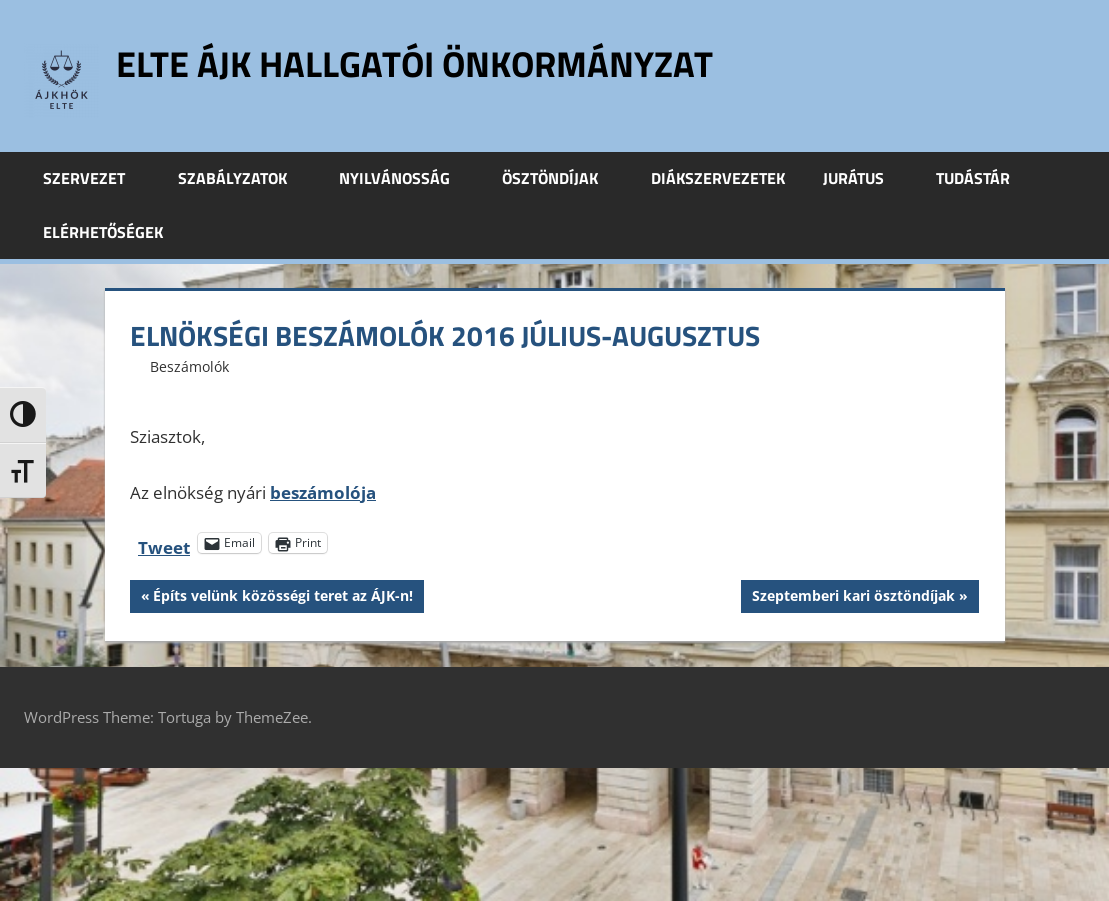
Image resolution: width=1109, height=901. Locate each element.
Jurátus (864, 178)
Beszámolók (189, 366)
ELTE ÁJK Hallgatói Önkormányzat (414, 63)
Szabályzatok (243, 178)
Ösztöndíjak (561, 178)
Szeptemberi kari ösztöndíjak (853, 598)
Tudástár (984, 178)
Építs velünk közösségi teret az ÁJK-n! (282, 598)
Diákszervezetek (718, 178)
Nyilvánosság (405, 178)
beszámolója (323, 492)
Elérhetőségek (103, 232)
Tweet (164, 543)
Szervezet (95, 178)
